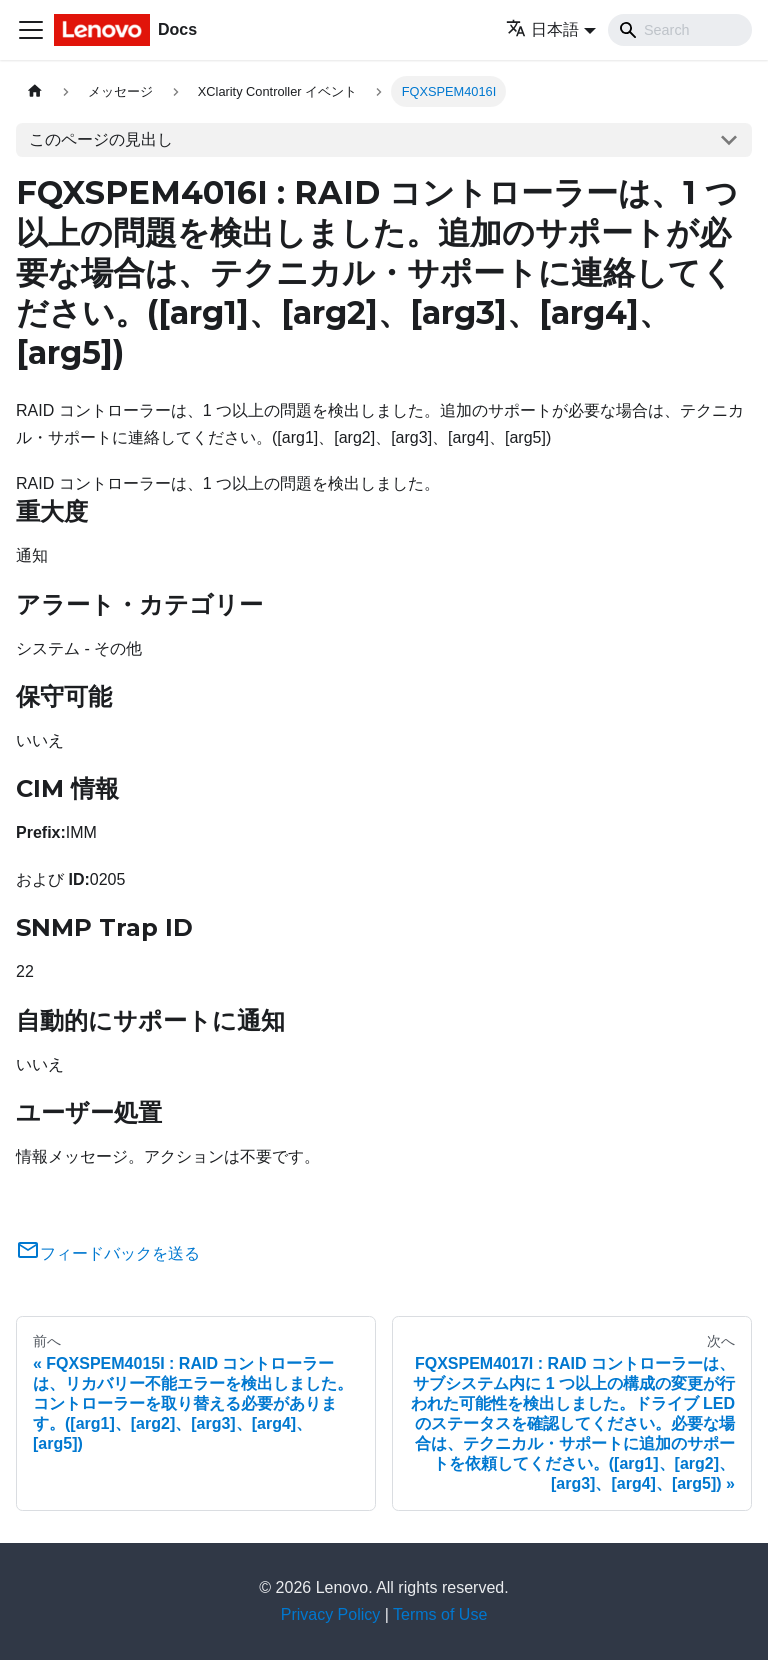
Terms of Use (440, 1614)
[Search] (680, 30)
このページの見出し (101, 139)
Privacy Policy (331, 1614)
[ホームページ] (35, 91)
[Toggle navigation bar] (31, 30)
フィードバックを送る (108, 1253)
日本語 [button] (542, 29)
